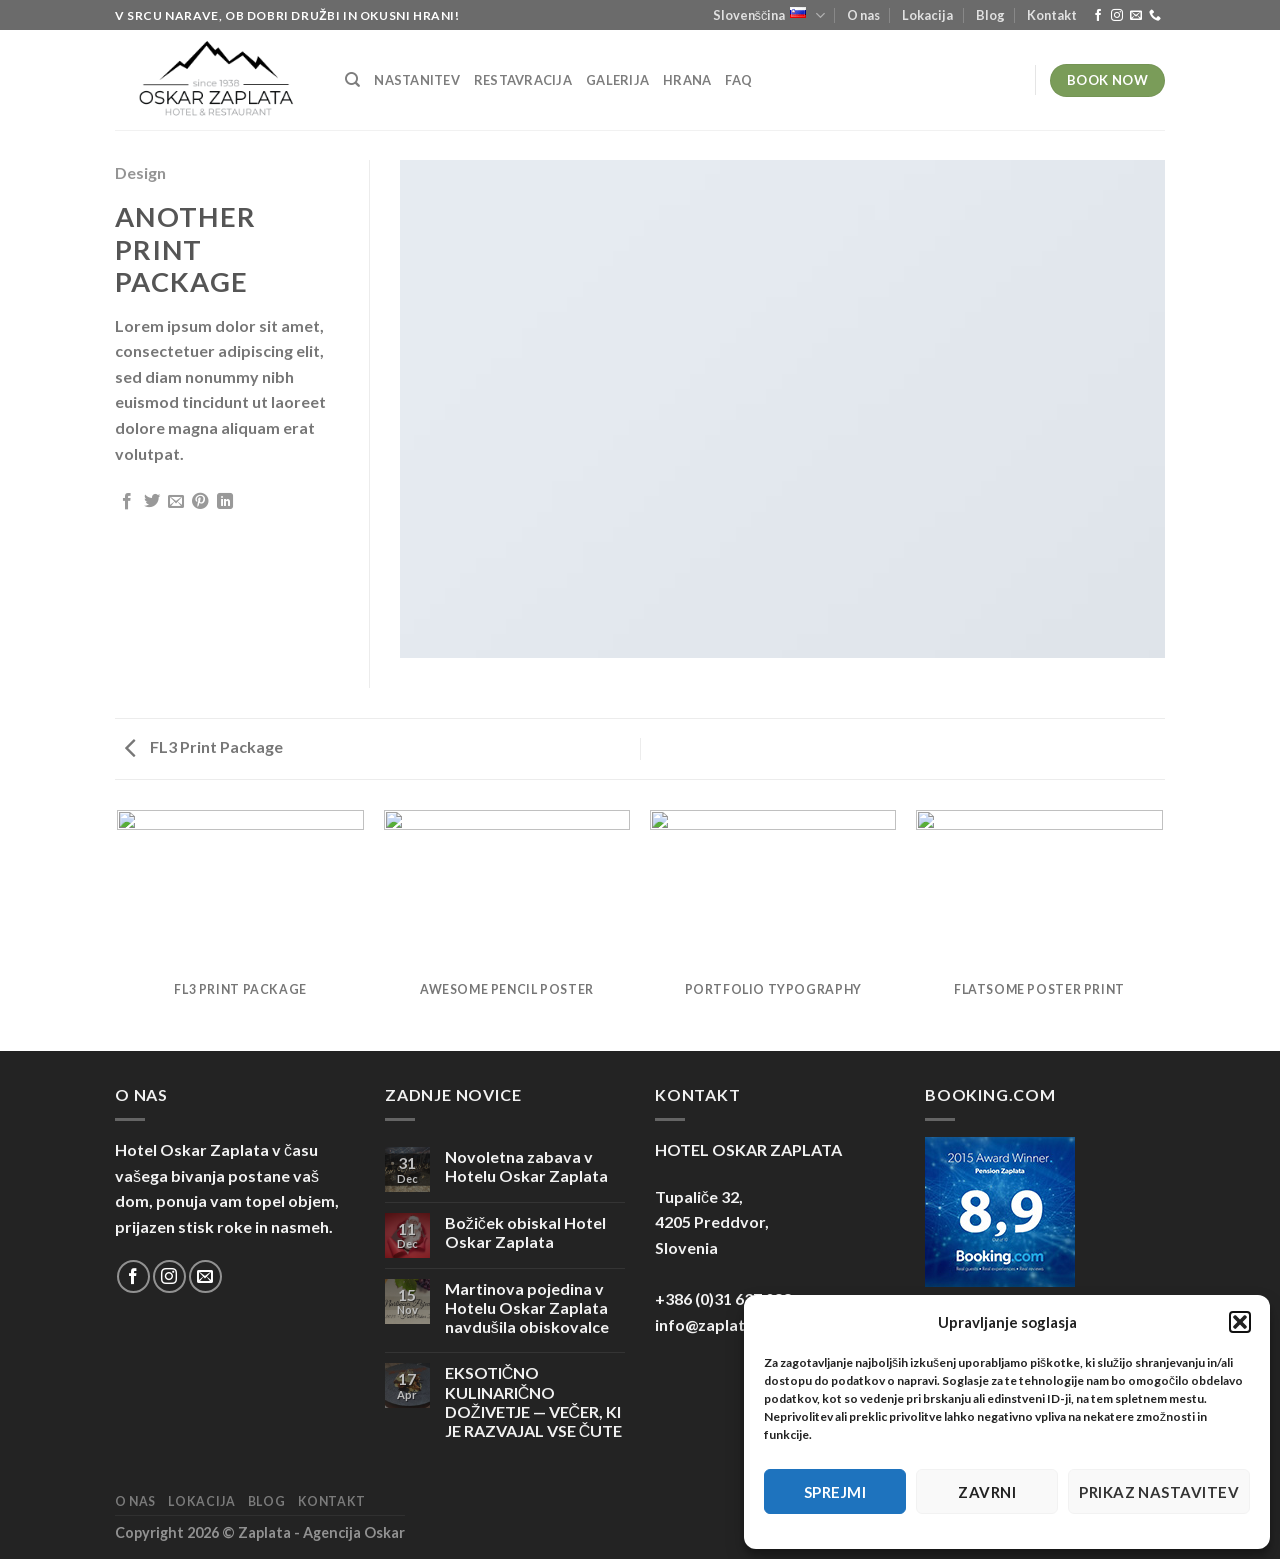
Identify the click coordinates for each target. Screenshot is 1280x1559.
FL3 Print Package (204, 746)
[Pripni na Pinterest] (200, 502)
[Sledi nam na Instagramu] (1117, 16)
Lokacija (927, 15)
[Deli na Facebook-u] (127, 502)
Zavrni (987, 1492)
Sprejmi (835, 1492)
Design (140, 172)
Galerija (617, 80)
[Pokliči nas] (1155, 16)
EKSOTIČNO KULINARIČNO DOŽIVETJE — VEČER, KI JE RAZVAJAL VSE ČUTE (534, 1401)
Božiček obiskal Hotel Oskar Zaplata (525, 1232)
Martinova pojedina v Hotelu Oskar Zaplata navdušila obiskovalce (527, 1307)
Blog (990, 15)
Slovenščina (769, 15)
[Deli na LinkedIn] (225, 502)
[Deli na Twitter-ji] (152, 502)
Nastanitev (417, 80)
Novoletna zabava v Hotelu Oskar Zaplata (526, 1166)
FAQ (738, 80)
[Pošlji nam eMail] (1136, 16)
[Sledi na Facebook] (1098, 16)
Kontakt (1052, 15)
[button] (1240, 1322)
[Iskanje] (352, 80)
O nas (863, 15)
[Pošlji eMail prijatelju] (176, 502)
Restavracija (523, 80)
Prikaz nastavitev (1159, 1492)
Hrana (687, 80)
